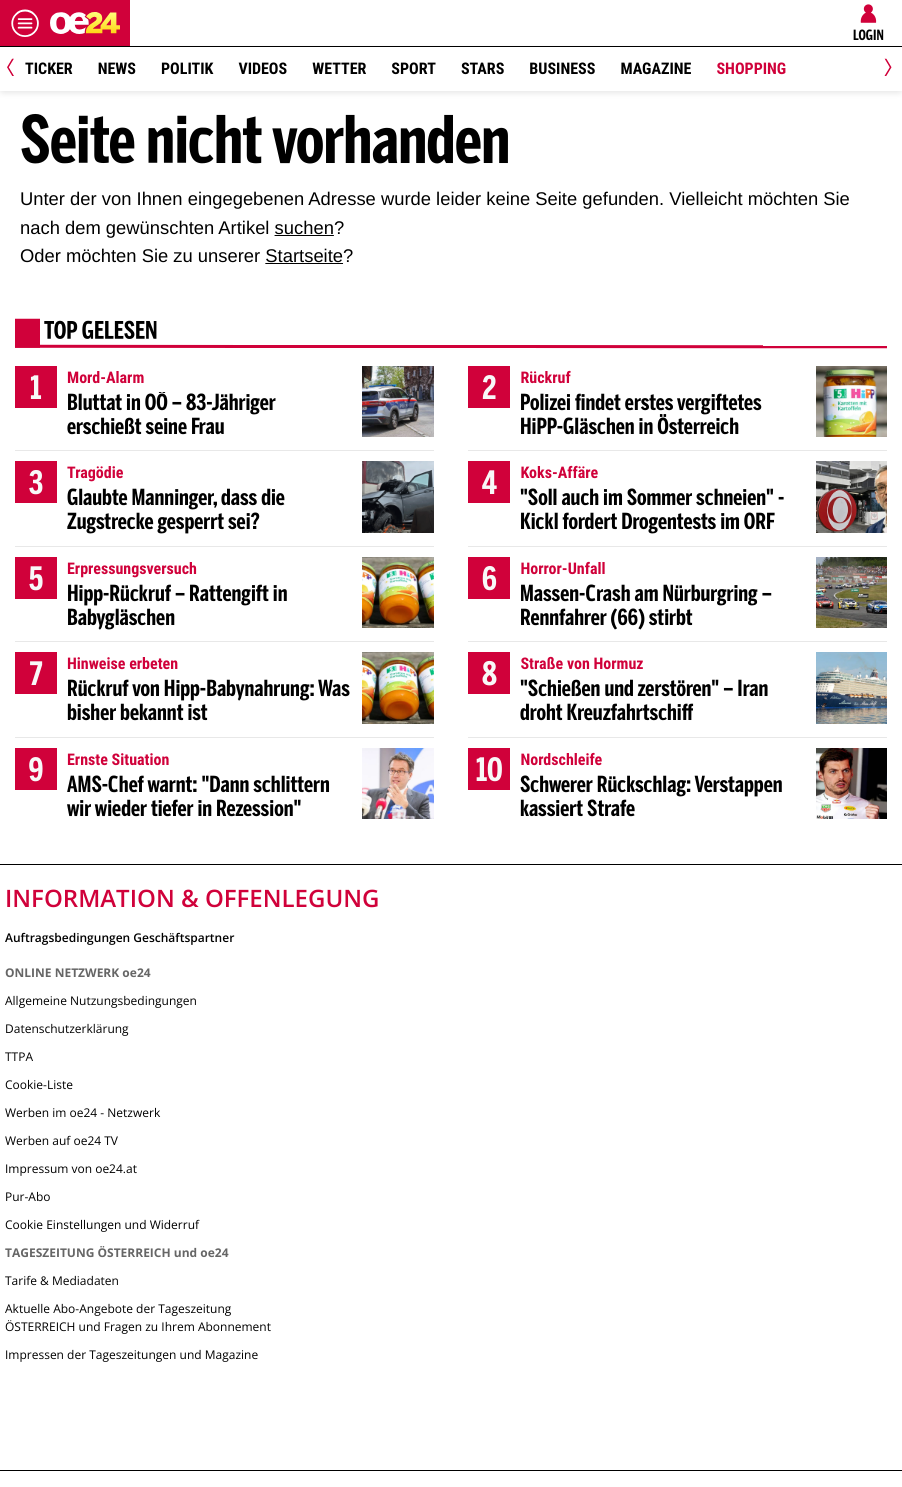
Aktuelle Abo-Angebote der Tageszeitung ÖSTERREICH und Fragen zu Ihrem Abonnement (138, 1317)
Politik (187, 68)
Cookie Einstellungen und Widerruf (102, 1224)
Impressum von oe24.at (71, 1168)
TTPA (19, 1056)
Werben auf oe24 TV (61, 1140)
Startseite (304, 255)
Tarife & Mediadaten (62, 1280)
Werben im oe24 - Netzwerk (82, 1112)
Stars (482, 68)
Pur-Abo (28, 1196)
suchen (304, 227)
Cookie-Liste (39, 1084)
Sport (413, 68)
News (117, 68)
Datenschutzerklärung (67, 1028)
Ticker (49, 68)
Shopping (751, 68)
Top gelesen (101, 333)
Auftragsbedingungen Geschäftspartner (119, 936)
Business (562, 68)
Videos (262, 68)
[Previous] (17, 69)
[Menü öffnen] (25, 23)
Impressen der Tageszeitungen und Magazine (131, 1354)
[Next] (884, 69)
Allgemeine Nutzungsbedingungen (101, 1000)
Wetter (339, 68)
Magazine (655, 68)
